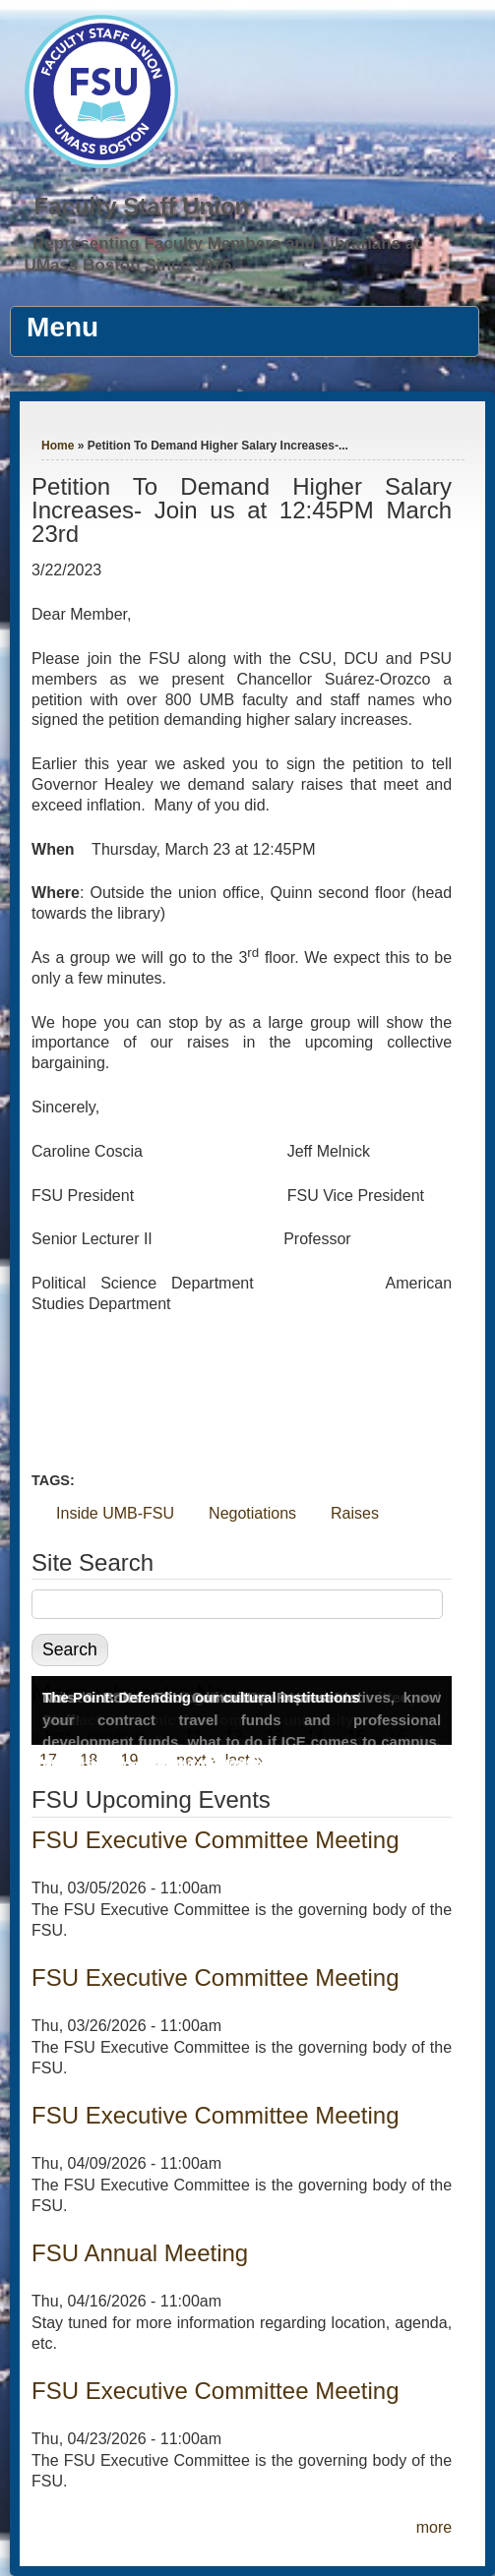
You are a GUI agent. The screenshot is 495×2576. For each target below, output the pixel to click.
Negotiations (252, 1513)
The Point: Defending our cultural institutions (201, 1697)
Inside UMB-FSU (115, 1513)
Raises (355, 1513)
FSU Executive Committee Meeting (215, 1840)
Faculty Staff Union (142, 206)
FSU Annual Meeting (139, 2253)
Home (57, 445)
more (434, 2527)
